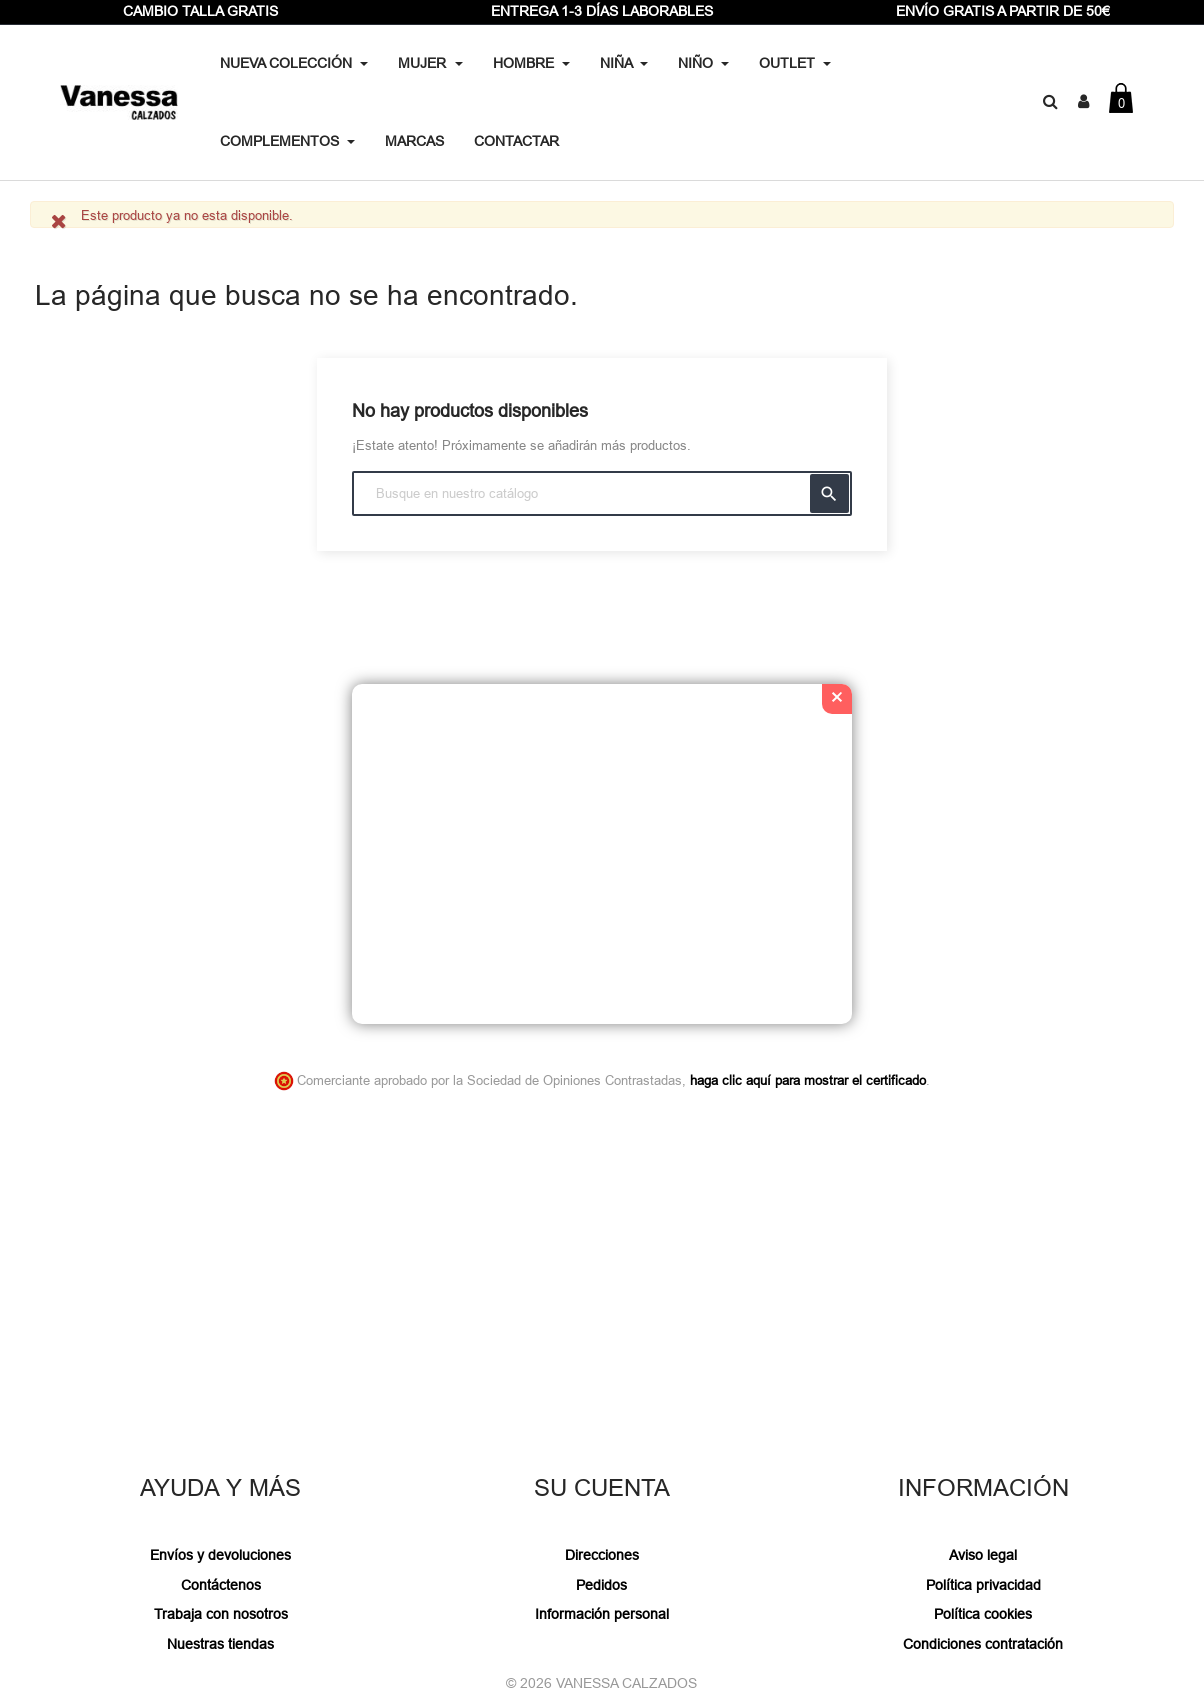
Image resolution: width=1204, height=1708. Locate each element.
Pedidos (601, 1585)
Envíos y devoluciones (220, 1555)
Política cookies (983, 1614)
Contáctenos (221, 1585)
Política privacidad (983, 1585)
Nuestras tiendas (220, 1644)
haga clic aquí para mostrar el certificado (808, 1080)
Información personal (602, 1614)
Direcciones (602, 1555)
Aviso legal (983, 1555)
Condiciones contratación (983, 1644)
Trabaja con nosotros (221, 1614)
